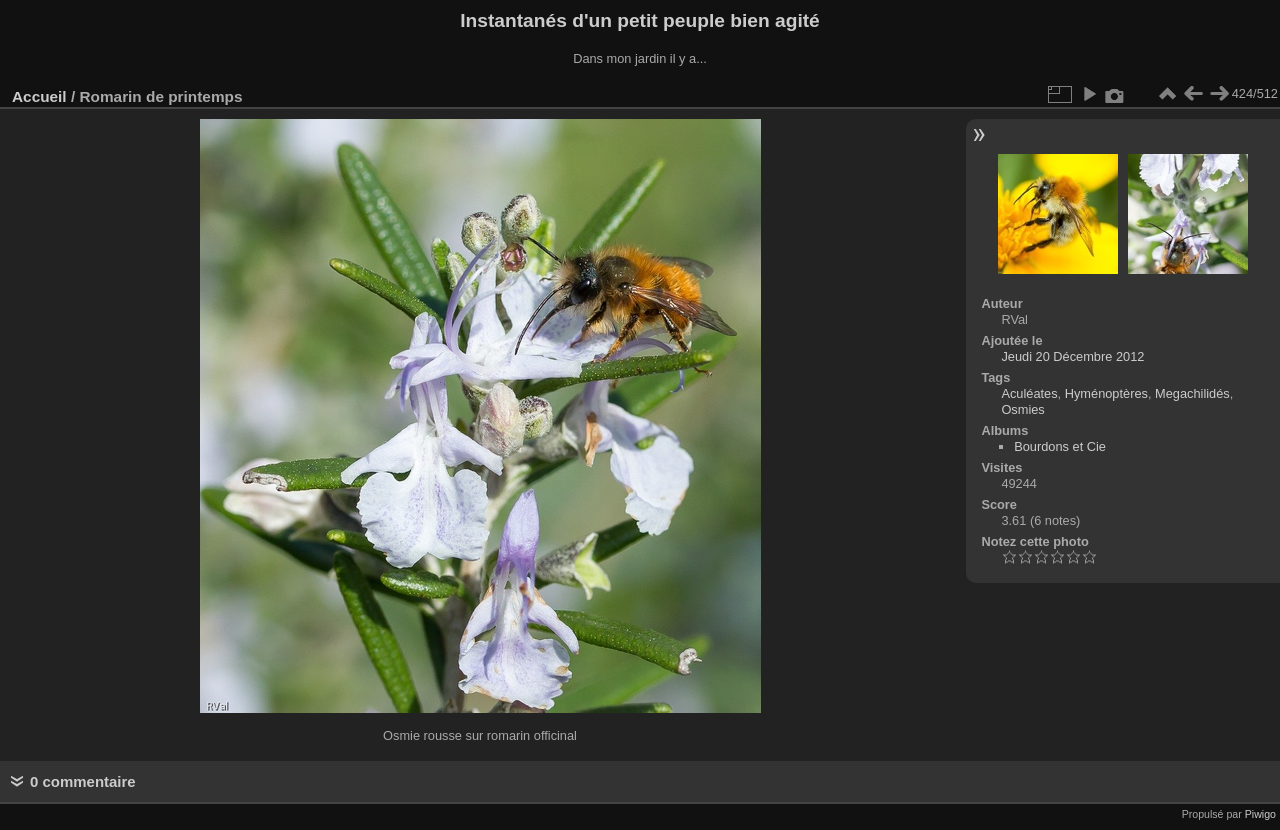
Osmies (1022, 409)
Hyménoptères (1106, 393)
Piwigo (1260, 814)
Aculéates (1029, 393)
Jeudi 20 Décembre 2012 (1072, 356)
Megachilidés (1192, 393)
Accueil (39, 96)
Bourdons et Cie (1060, 446)
